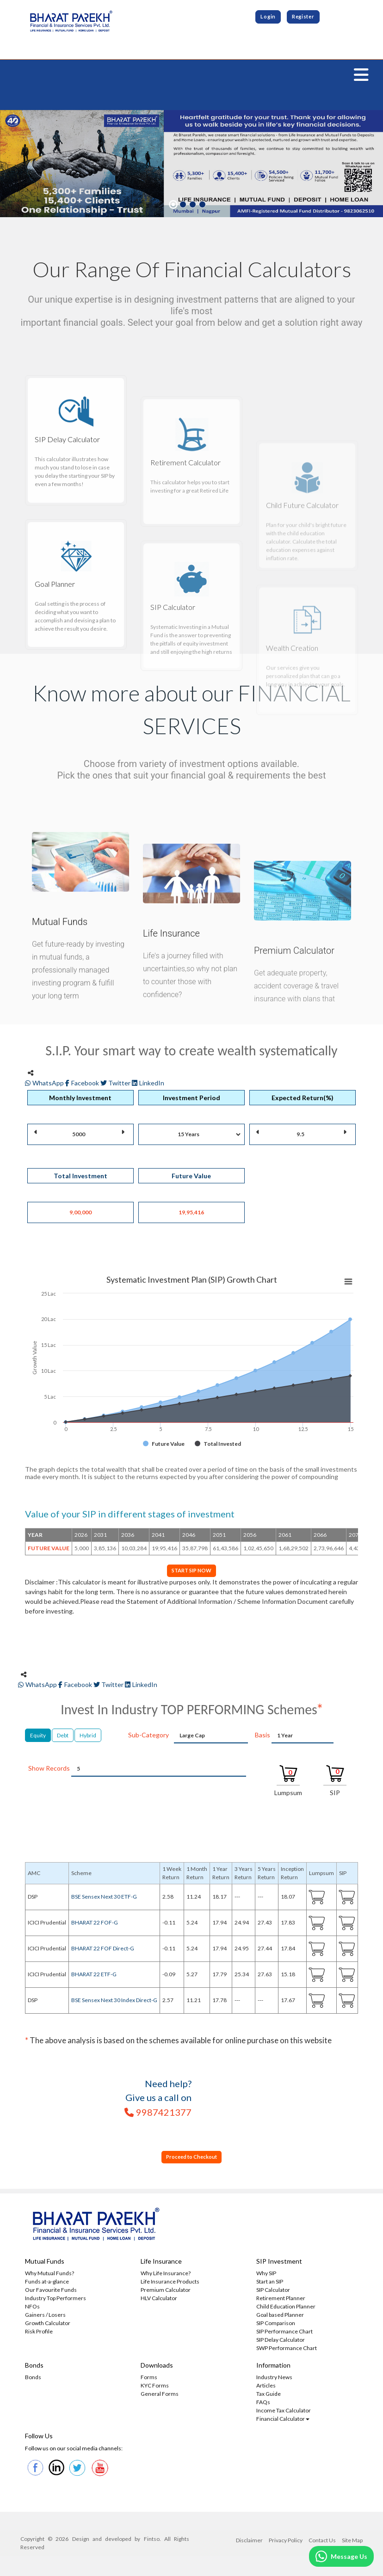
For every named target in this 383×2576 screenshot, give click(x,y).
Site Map (352, 2541)
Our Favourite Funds (51, 2291)
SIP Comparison (275, 2324)
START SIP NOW (191, 1571)
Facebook (82, 1083)
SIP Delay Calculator (280, 2341)
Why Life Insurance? (166, 2275)
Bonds (33, 2378)
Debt (62, 1736)
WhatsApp (45, 1083)
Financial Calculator (282, 2420)
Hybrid (88, 1736)
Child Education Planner (285, 2308)
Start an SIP (269, 2283)
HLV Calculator (159, 2299)
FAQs (263, 2403)
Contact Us (322, 2541)
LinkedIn (148, 1083)
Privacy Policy (286, 2541)
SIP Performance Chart (284, 2333)
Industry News (274, 2378)
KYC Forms (155, 2387)
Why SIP (266, 2275)
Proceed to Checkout (192, 2158)
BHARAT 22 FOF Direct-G (102, 1949)
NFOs (32, 2308)
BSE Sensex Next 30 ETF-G (104, 1897)
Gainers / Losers (45, 2316)
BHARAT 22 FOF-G (94, 1923)
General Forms (160, 2395)
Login (267, 16)
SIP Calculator (273, 2291)
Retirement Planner (280, 2299)
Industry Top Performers (55, 2299)
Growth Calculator (47, 2324)
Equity (38, 1736)
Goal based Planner (280, 2316)
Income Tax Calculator (283, 2412)
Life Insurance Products (170, 2283)
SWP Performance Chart (286, 2349)
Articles (266, 2387)
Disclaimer (249, 2541)
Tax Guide (268, 2395)
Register (303, 16)
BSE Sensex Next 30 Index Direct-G (114, 2001)
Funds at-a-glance (47, 2283)
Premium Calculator (166, 2291)
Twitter (116, 1083)
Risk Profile (39, 2333)
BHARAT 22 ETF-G (94, 1975)
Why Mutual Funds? (49, 2275)
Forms (149, 2378)
